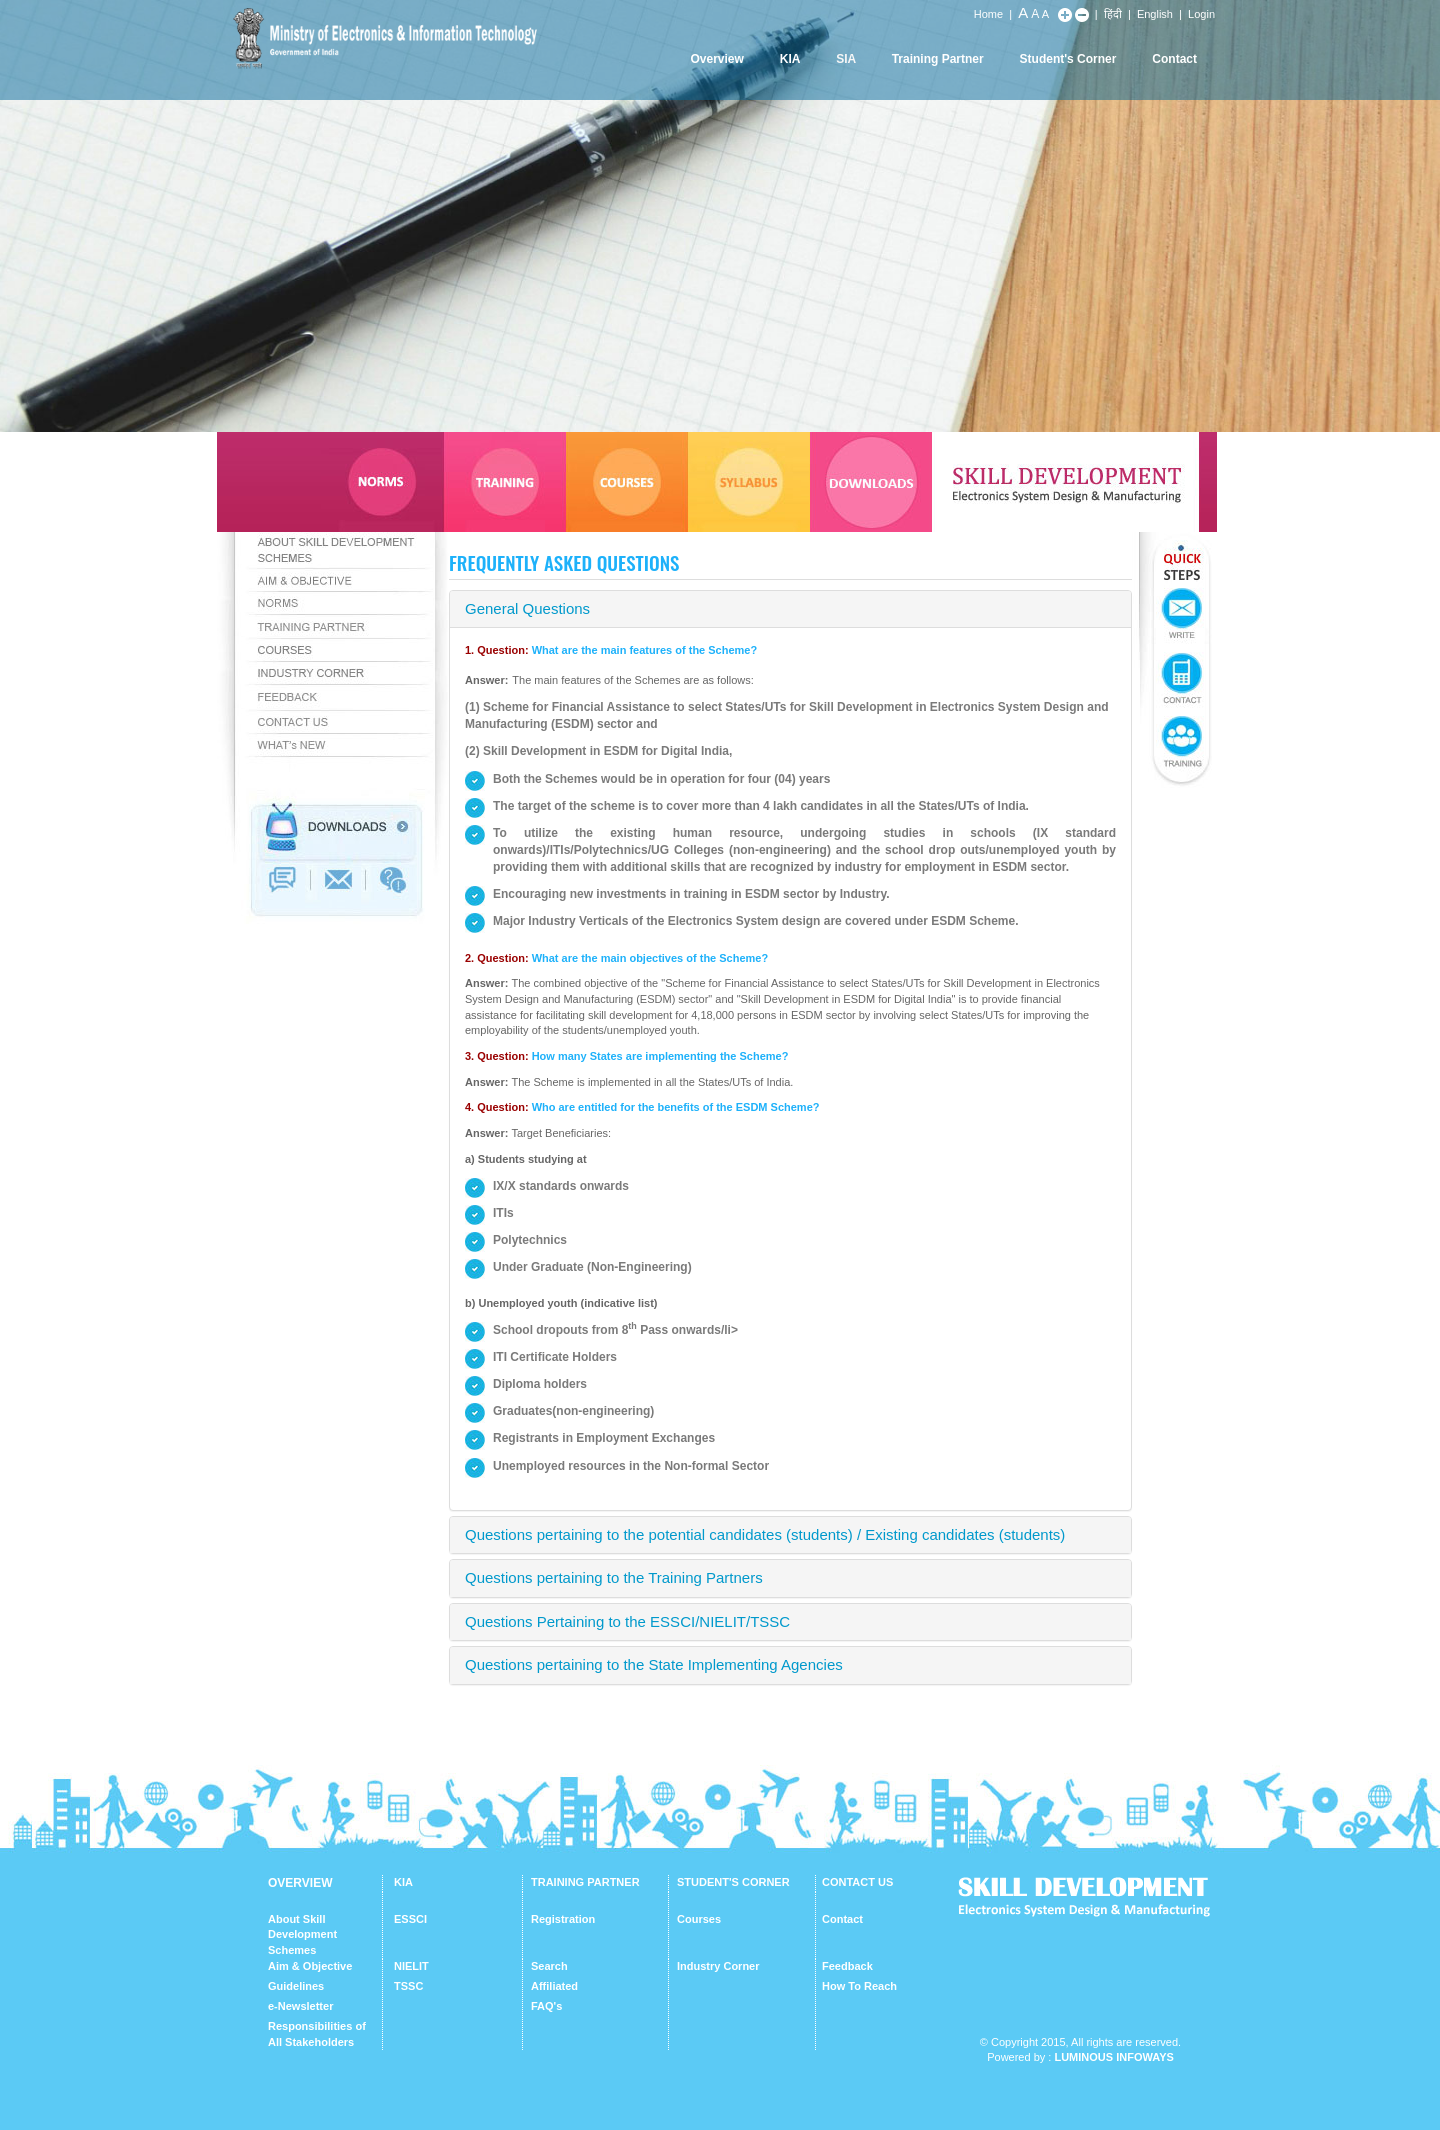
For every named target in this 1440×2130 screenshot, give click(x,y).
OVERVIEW (300, 1883)
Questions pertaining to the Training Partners (614, 1577)
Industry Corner (718, 1966)
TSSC (408, 1986)
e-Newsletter (300, 2006)
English (1155, 14)
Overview (716, 59)
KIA (790, 59)
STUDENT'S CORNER (733, 1882)
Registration (563, 1919)
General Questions (527, 608)
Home (988, 14)
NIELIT (411, 1966)
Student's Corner (1068, 59)
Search (549, 1966)
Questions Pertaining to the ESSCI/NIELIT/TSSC (627, 1621)
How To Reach (859, 1986)
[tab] (790, 609)
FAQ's (546, 2006)
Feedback (847, 1966)
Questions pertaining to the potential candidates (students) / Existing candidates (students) (765, 1534)
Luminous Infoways (1113, 2057)
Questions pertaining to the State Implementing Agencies (654, 1664)
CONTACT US (857, 1882)
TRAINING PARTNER (585, 1882)
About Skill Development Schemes (302, 1934)
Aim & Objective (310, 1966)
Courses (699, 1919)
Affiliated (554, 1986)
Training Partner (938, 59)
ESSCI (410, 1919)
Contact (1174, 59)
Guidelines (296, 1986)
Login (1201, 14)
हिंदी (1113, 14)
